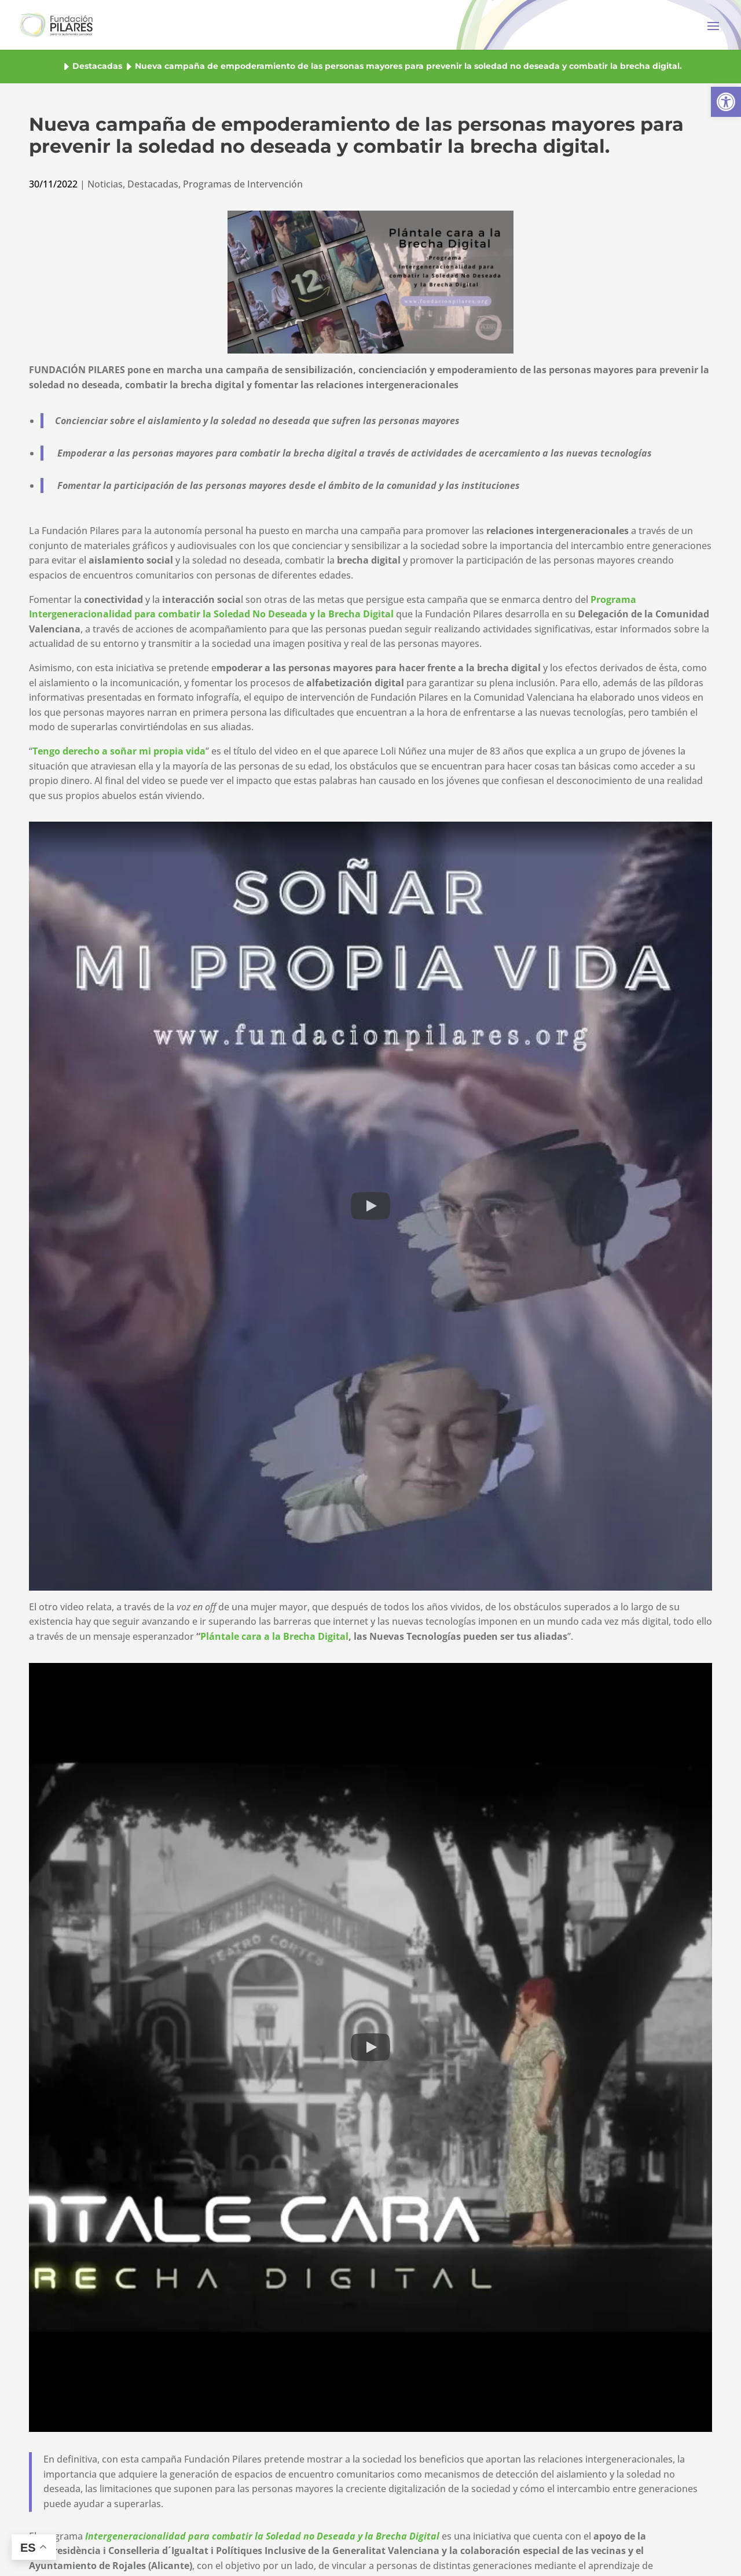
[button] (726, 102)
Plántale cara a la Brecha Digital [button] (274, 1636)
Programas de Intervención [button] (243, 184)
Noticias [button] (105, 184)
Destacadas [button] (97, 66)
